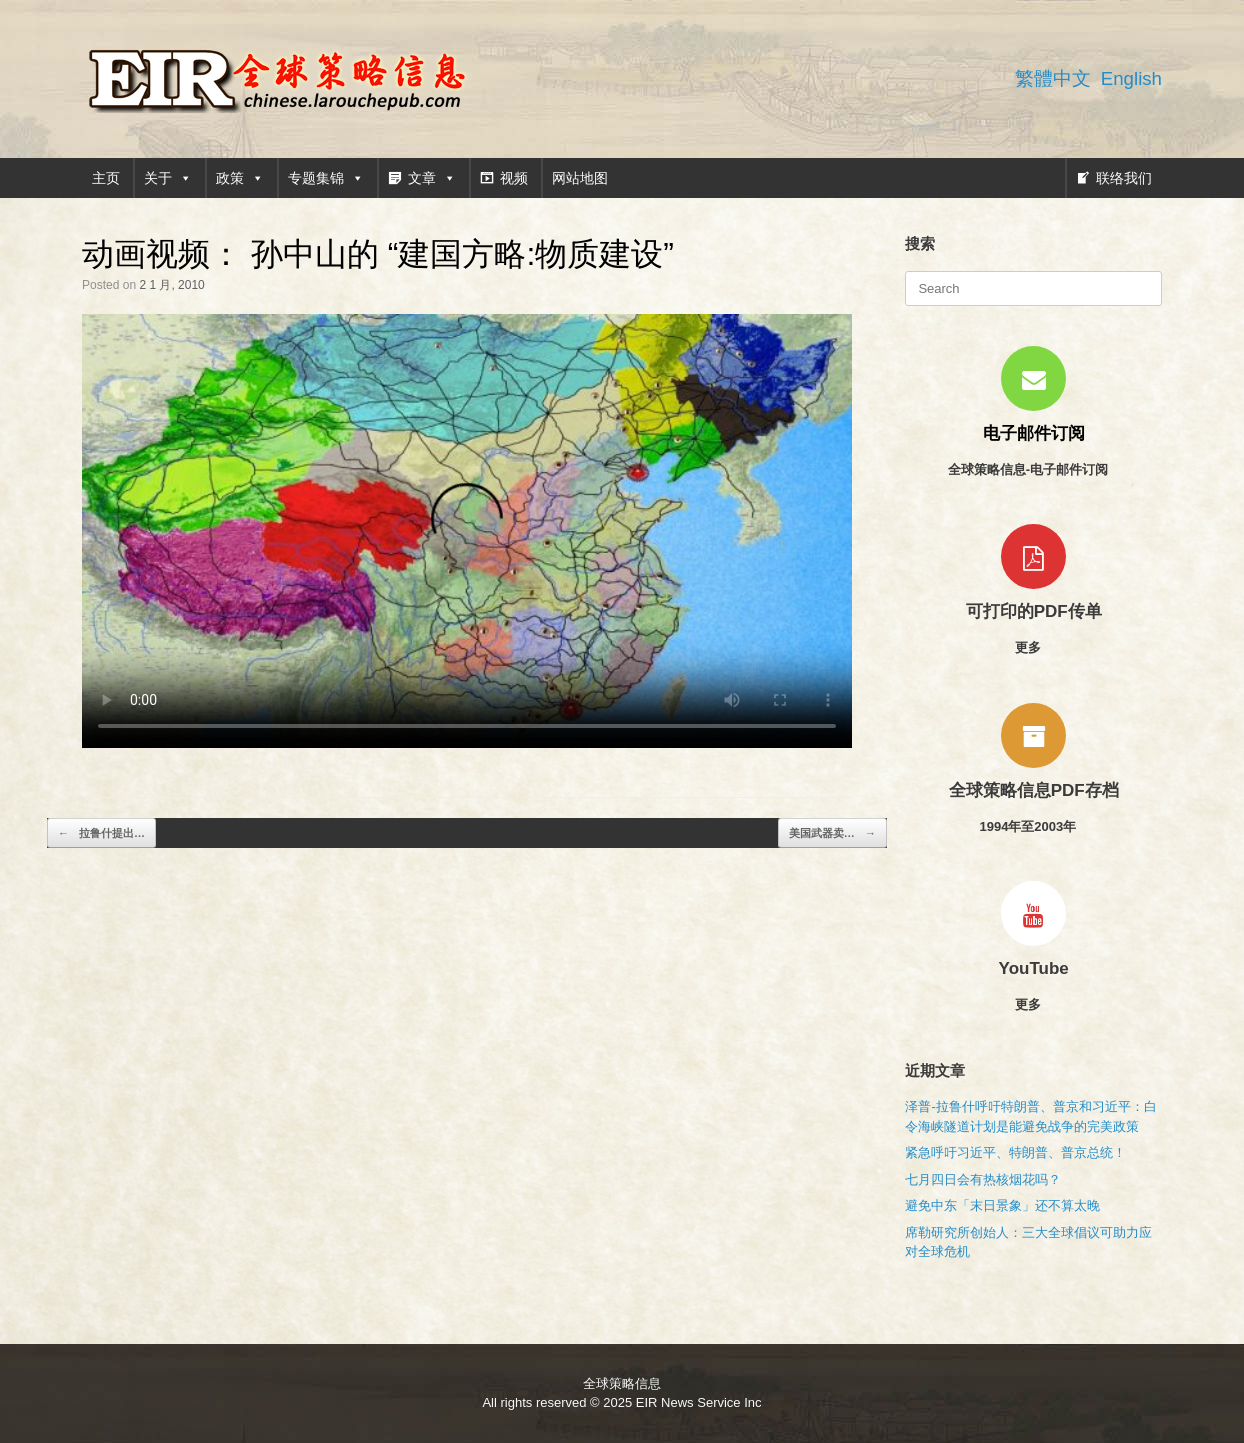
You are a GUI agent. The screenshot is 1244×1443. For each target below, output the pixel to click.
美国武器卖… (832, 833)
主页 (106, 178)
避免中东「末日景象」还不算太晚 (1002, 1205)
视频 (514, 178)
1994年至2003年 (1033, 826)
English (1131, 78)
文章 (432, 178)
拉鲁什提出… (101, 833)
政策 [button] (240, 178)
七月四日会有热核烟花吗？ (983, 1179)
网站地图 (580, 178)
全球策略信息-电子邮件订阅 (1034, 469)
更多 (1034, 647)
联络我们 (1124, 178)
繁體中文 (1053, 78)
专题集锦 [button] (326, 178)
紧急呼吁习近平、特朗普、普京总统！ (1015, 1152)
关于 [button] (168, 178)
